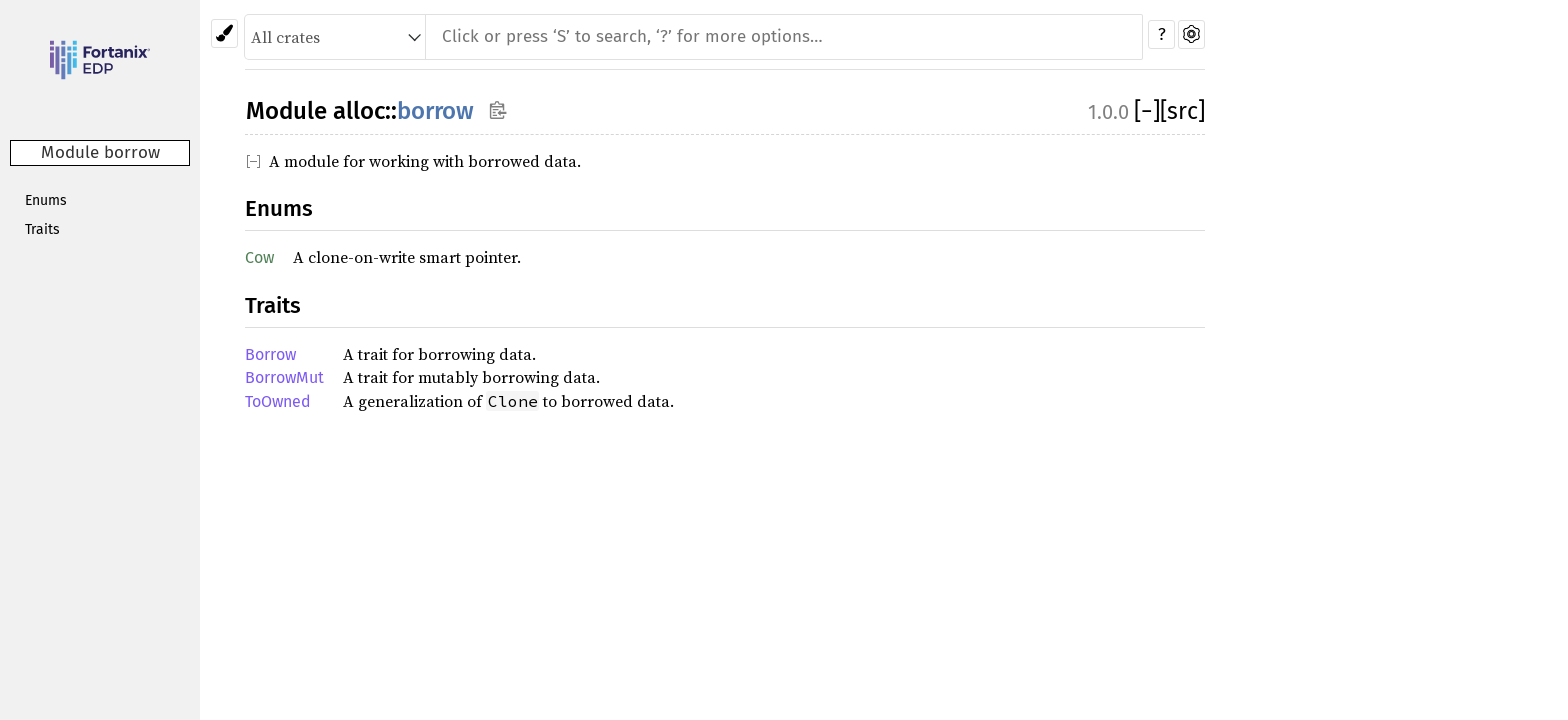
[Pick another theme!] (224, 33)
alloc (359, 111)
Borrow (270, 354)
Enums (46, 200)
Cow (259, 257)
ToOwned (278, 401)
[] (1147, 111)
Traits (42, 229)
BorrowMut (284, 377)
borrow (435, 111)
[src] (1182, 111)
